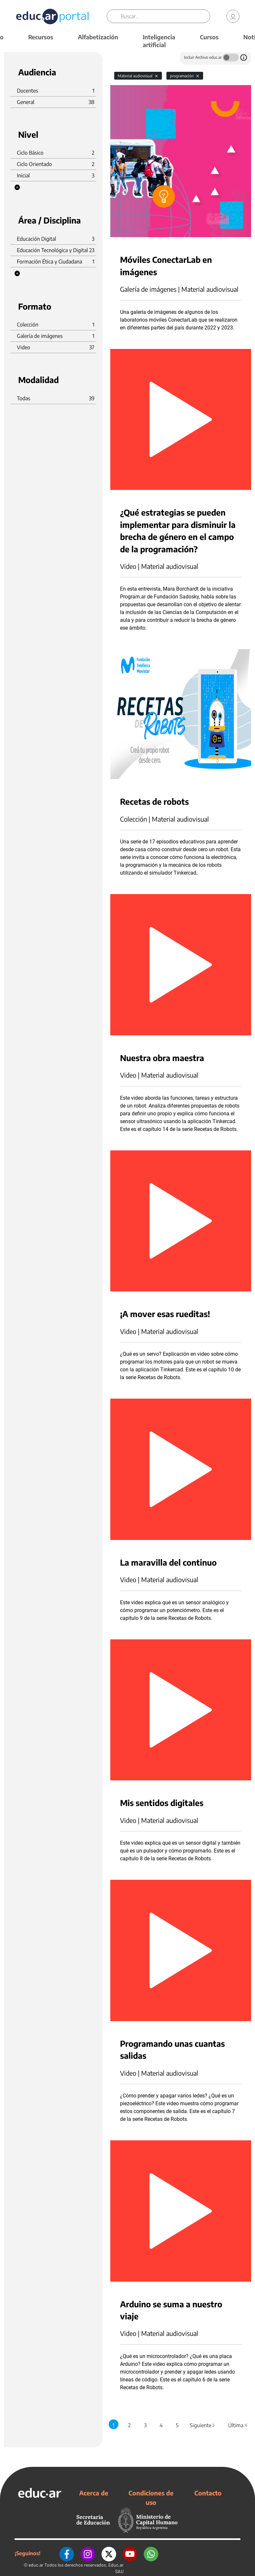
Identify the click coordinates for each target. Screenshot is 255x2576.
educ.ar (36, 2565)
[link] (232, 16)
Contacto (208, 2493)
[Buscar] (165, 16)
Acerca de (93, 2493)
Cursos (209, 37)
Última (238, 2425)
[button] (17, 187)
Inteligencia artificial (159, 40)
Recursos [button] (40, 37)
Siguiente (203, 2425)
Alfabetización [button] (98, 37)
